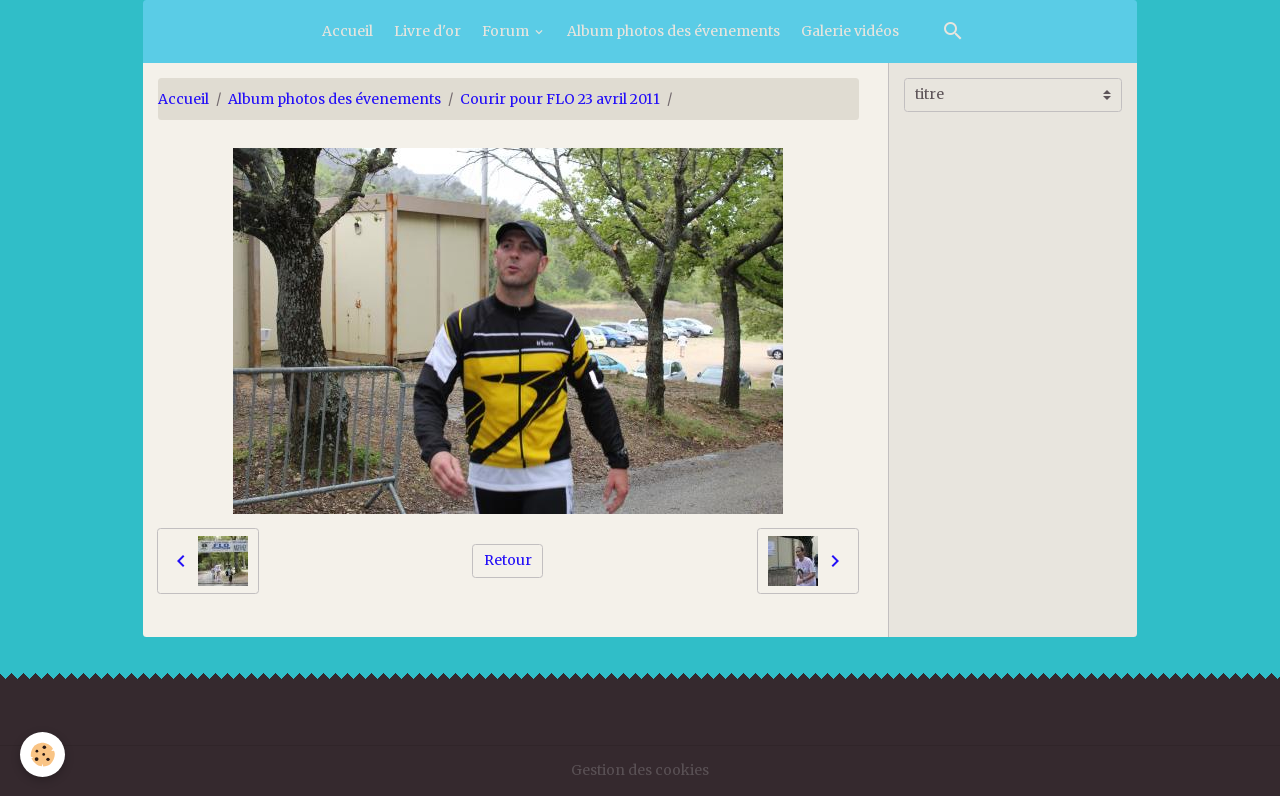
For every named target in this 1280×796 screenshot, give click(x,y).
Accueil (347, 31)
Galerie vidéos (850, 31)
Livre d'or (427, 31)
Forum (507, 31)
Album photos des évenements (673, 31)
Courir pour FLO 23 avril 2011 (560, 99)
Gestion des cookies (640, 770)
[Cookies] (42, 754)
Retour (508, 560)
